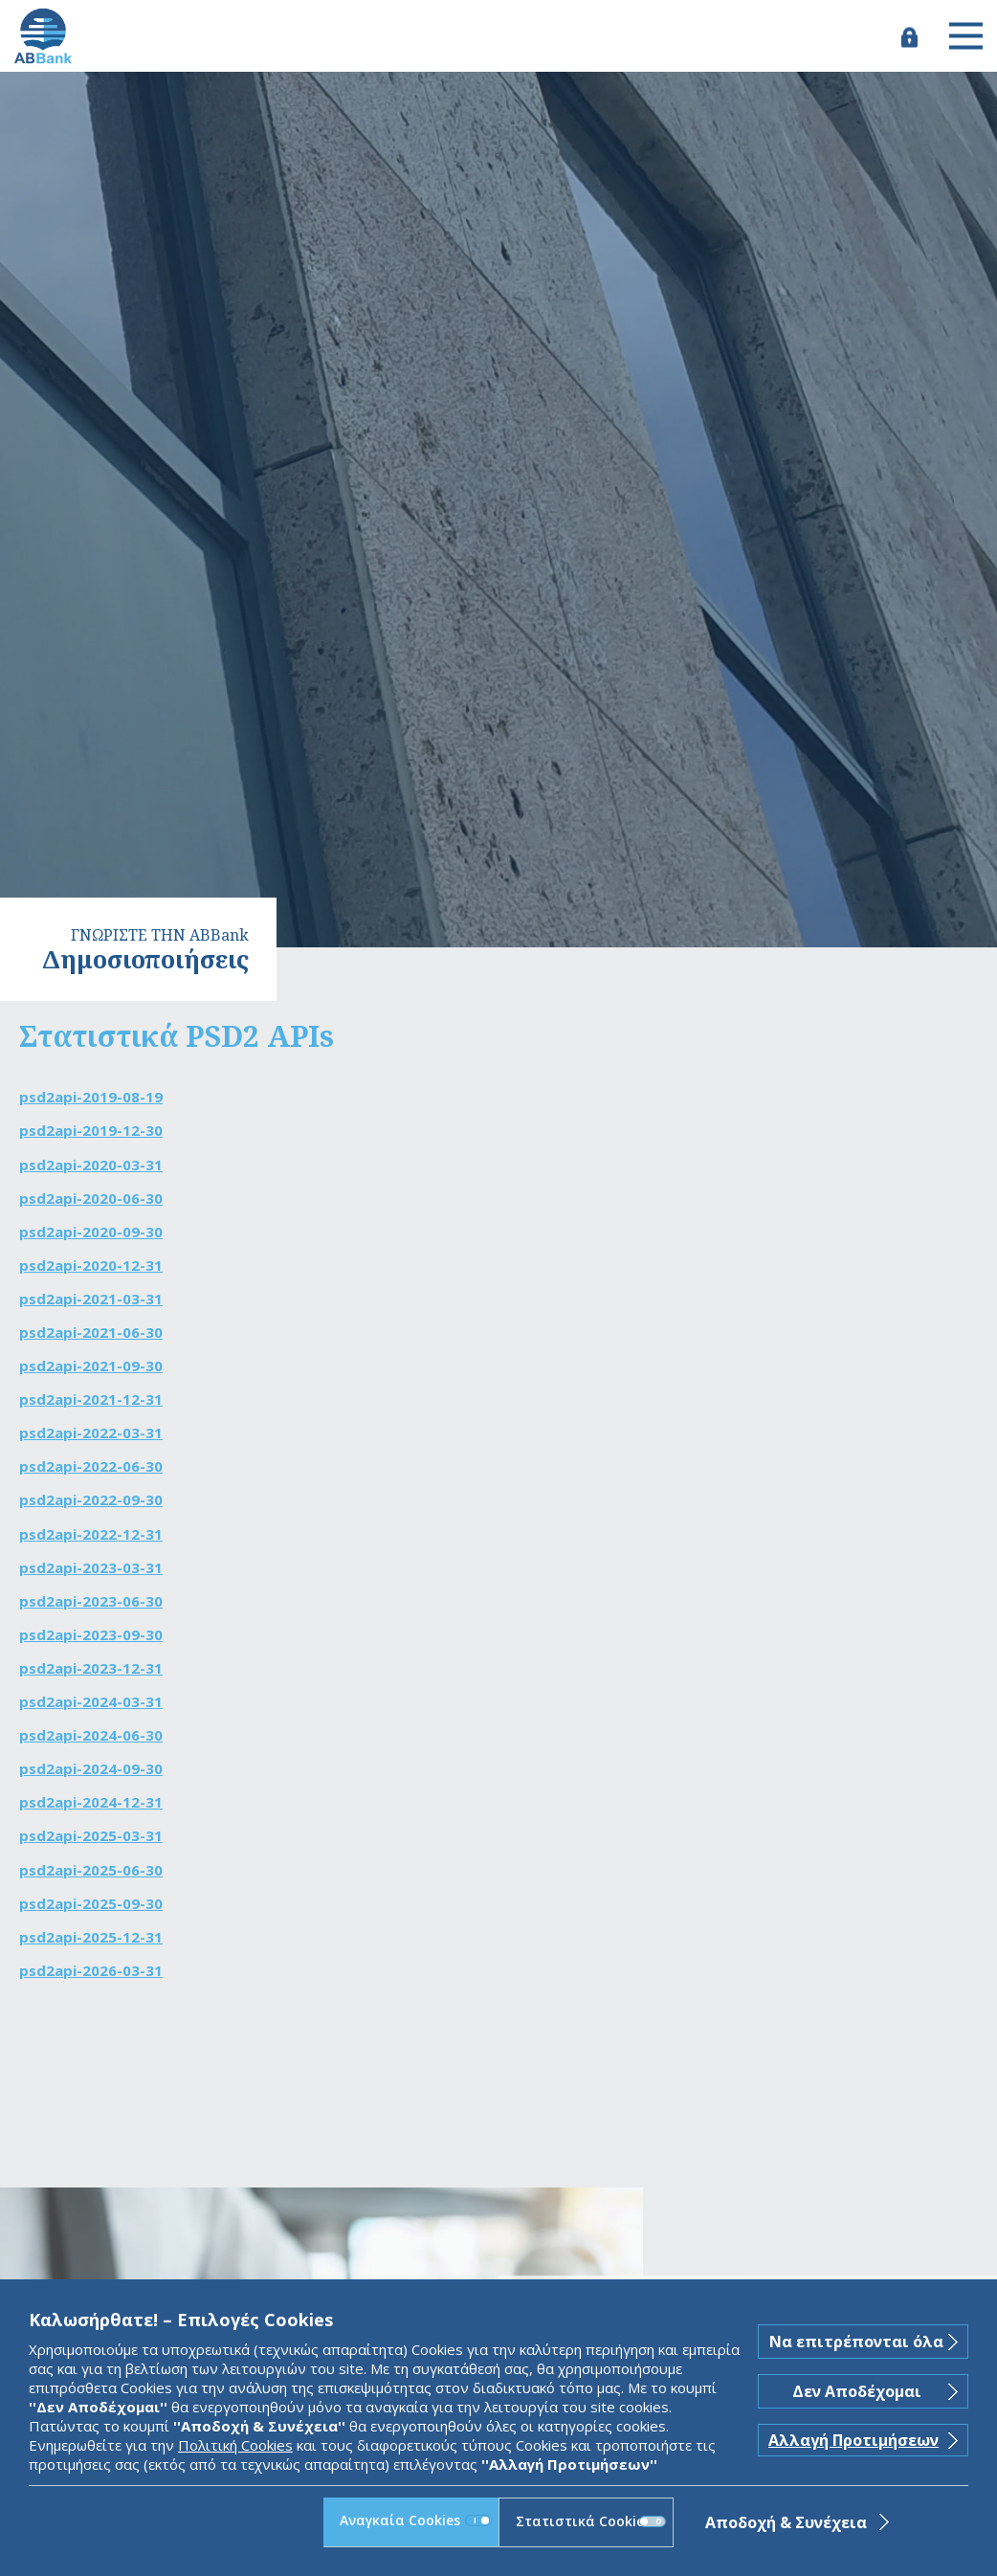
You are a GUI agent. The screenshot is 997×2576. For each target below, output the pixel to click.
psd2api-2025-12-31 (91, 1936)
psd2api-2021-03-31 (91, 1298)
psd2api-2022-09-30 (91, 1499)
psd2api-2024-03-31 (91, 1701)
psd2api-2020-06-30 (91, 1198)
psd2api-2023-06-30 (91, 1600)
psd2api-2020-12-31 (91, 1265)
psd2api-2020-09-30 (91, 1231)
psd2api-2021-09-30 (91, 1365)
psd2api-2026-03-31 (91, 1970)
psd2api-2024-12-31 (91, 1801)
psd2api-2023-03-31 (91, 1567)
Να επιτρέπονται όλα (856, 2341)
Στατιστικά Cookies (591, 2521)
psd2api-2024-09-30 (91, 1768)
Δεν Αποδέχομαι (856, 2391)
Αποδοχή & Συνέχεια (786, 2522)
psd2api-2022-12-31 (91, 1533)
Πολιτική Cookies (235, 2444)
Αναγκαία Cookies (416, 2520)
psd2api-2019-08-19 (91, 1096)
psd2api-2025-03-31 (91, 1835)
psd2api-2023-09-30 (91, 1634)
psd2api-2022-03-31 (91, 1432)
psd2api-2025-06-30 (91, 1869)
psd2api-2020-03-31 (91, 1164)
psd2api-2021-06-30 (91, 1332)
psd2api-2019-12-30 (91, 1130)
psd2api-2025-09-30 (91, 1903)
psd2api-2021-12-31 (91, 1399)
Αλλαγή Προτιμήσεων (853, 2440)
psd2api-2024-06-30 (91, 1734)
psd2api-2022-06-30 (91, 1466)
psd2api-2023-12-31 (91, 1667)
